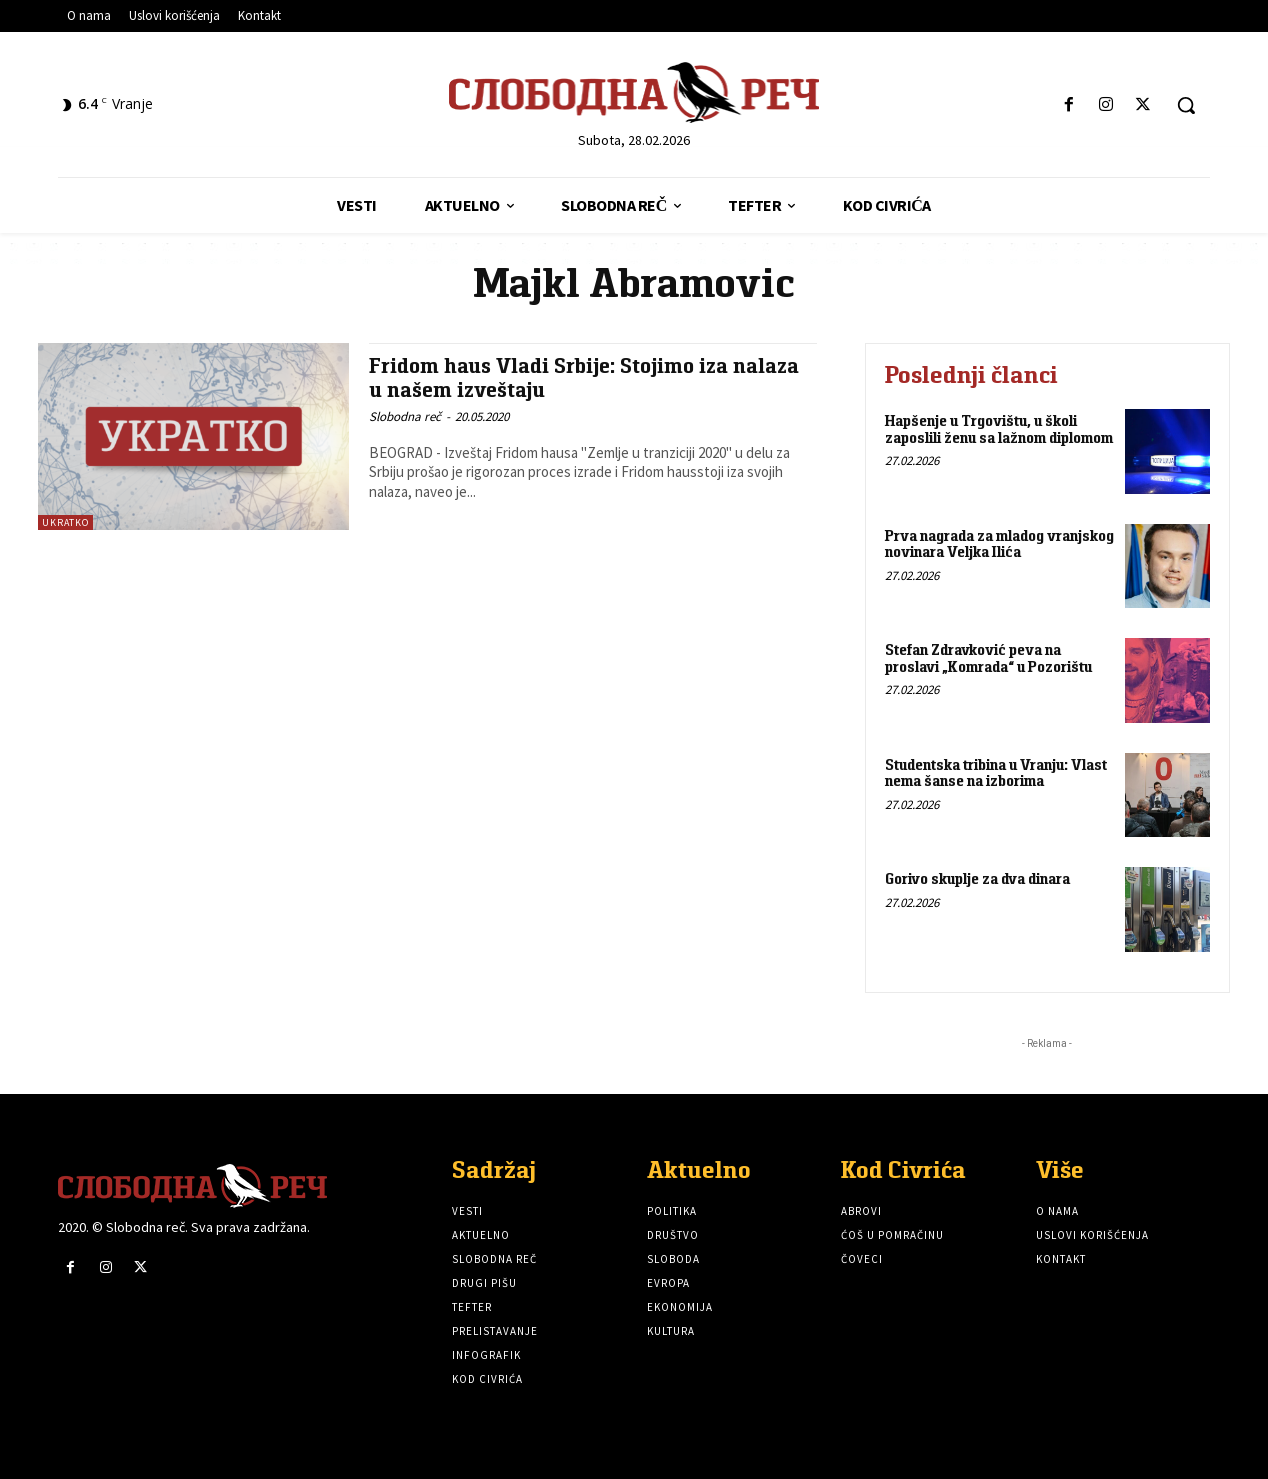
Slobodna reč (405, 414)
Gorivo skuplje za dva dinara (977, 878)
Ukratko (65, 522)
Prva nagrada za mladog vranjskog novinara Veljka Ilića (999, 544)
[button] (1186, 105)
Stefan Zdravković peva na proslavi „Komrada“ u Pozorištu (988, 658)
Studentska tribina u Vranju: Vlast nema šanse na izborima (996, 773)
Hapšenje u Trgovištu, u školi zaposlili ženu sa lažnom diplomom (999, 429)
